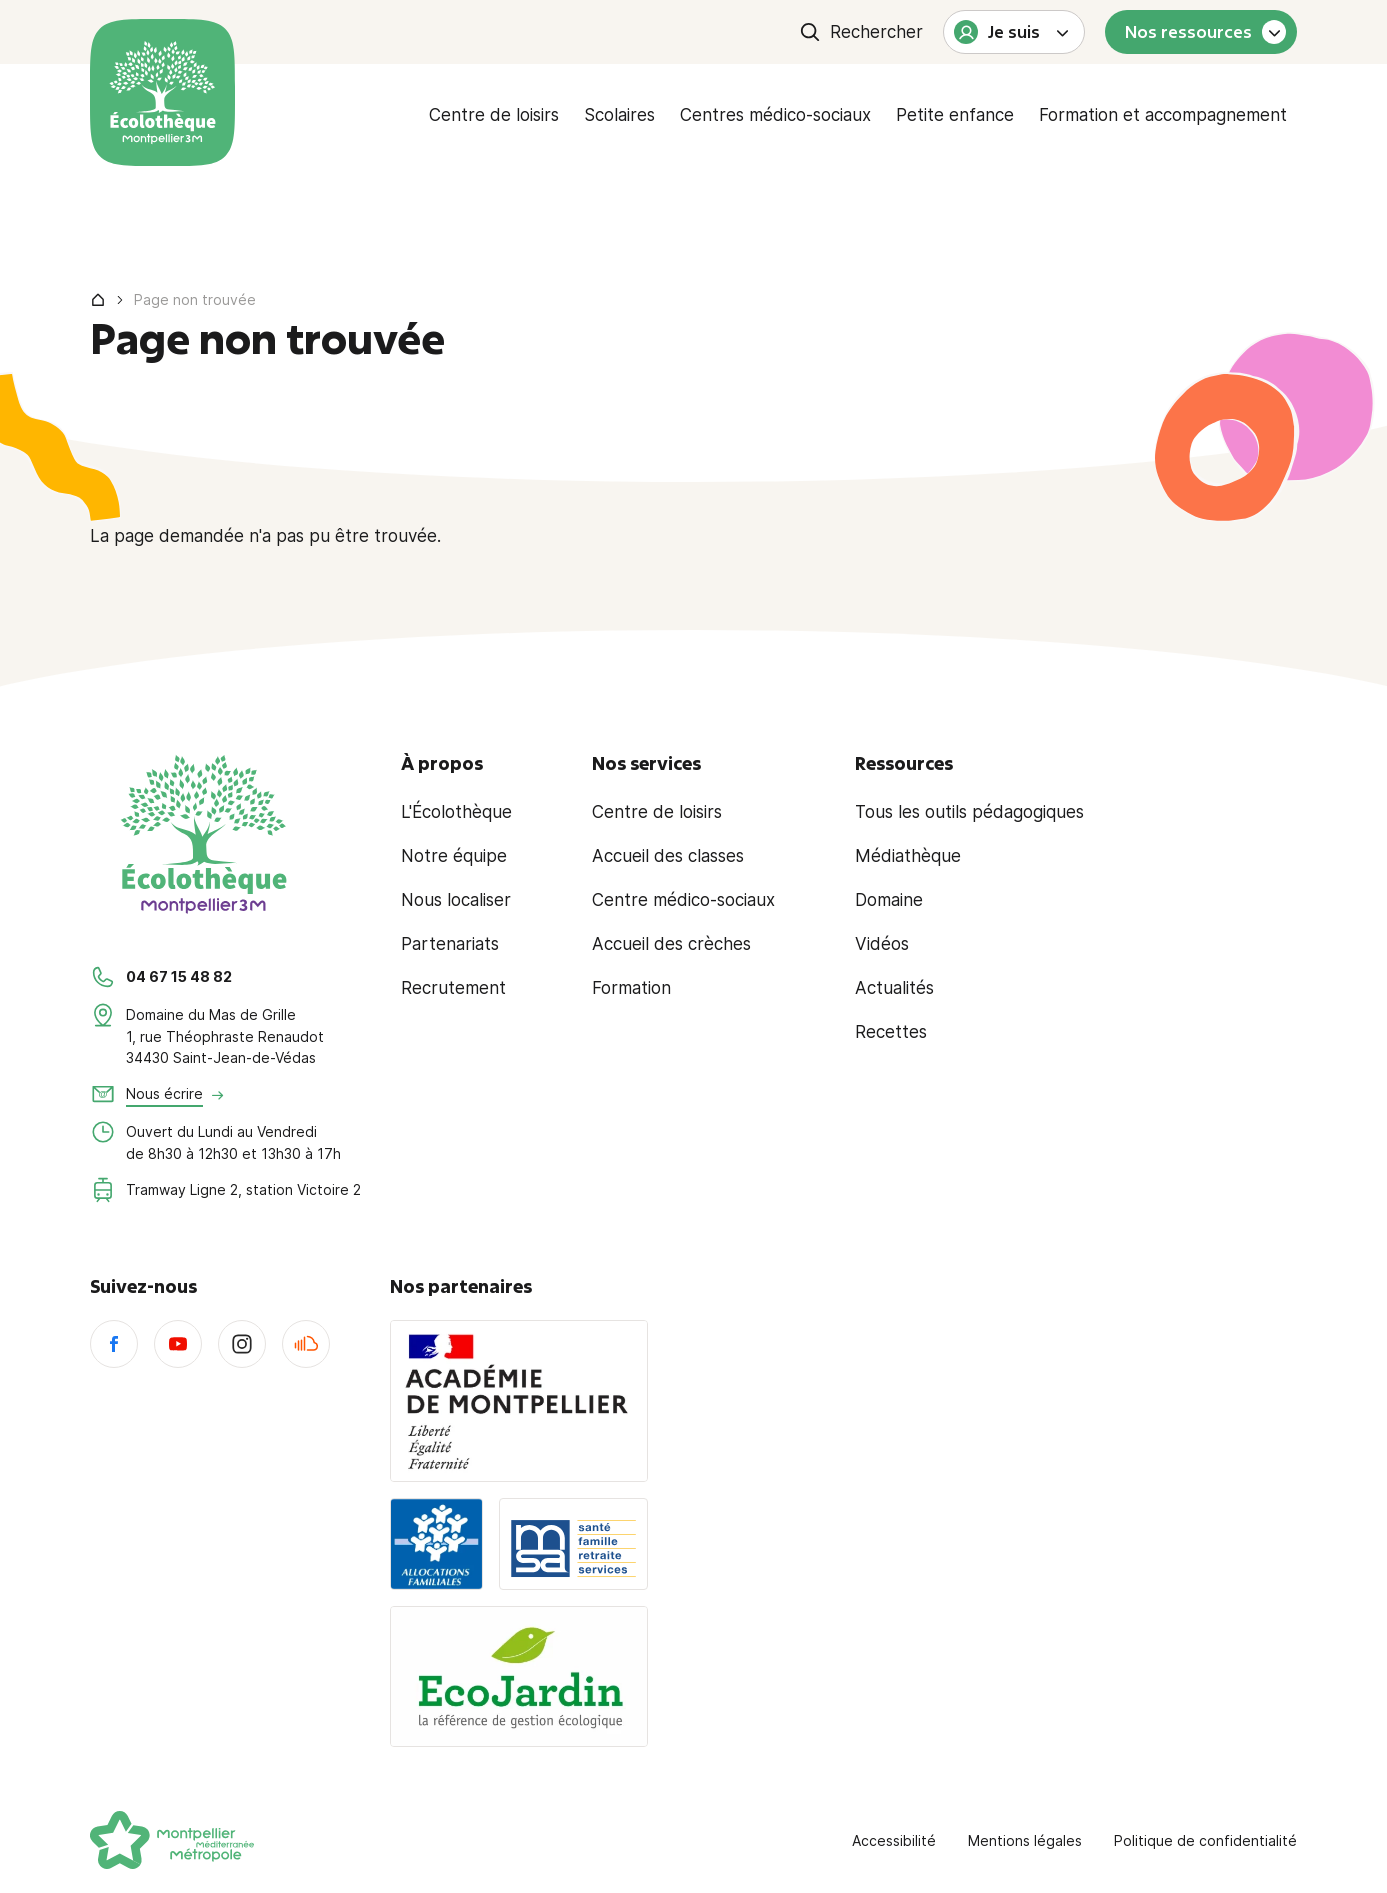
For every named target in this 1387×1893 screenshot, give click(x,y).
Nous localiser (456, 900)
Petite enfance (955, 115)
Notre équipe (454, 856)
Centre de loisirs (494, 115)
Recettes (891, 1032)
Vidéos (882, 944)
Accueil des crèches (671, 944)
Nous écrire (164, 1093)
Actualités (894, 988)
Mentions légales (1025, 1840)
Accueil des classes (668, 856)
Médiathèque (908, 856)
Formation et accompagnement (1163, 115)
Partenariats (450, 944)
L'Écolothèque (456, 812)
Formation (631, 988)
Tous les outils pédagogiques (969, 812)
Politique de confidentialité (1205, 1840)
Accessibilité (894, 1840)
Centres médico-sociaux (775, 115)
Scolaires (619, 115)
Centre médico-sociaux (683, 900)
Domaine (889, 900)
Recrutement (453, 988)
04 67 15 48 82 (179, 976)
